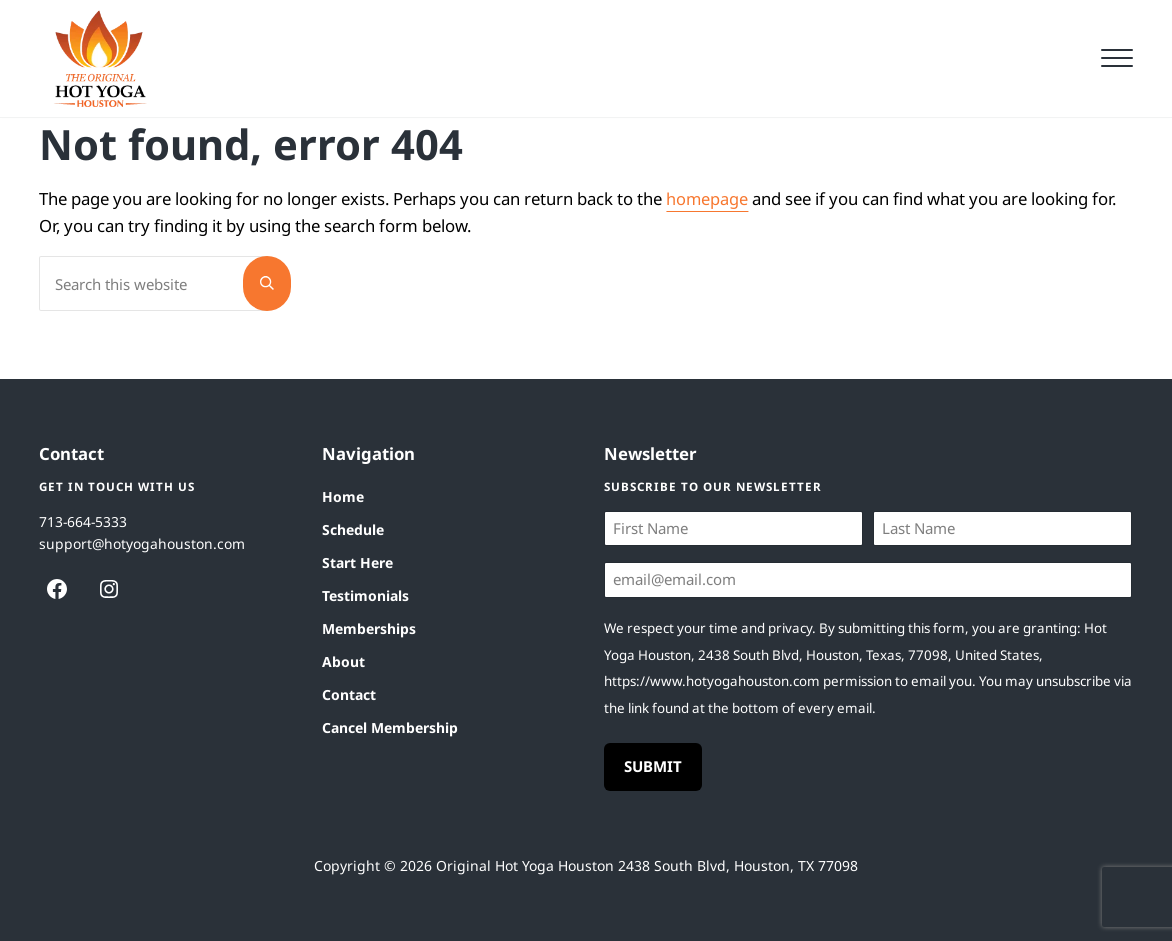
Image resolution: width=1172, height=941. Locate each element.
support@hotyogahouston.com (142, 540)
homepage (707, 223)
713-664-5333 (84, 518)
